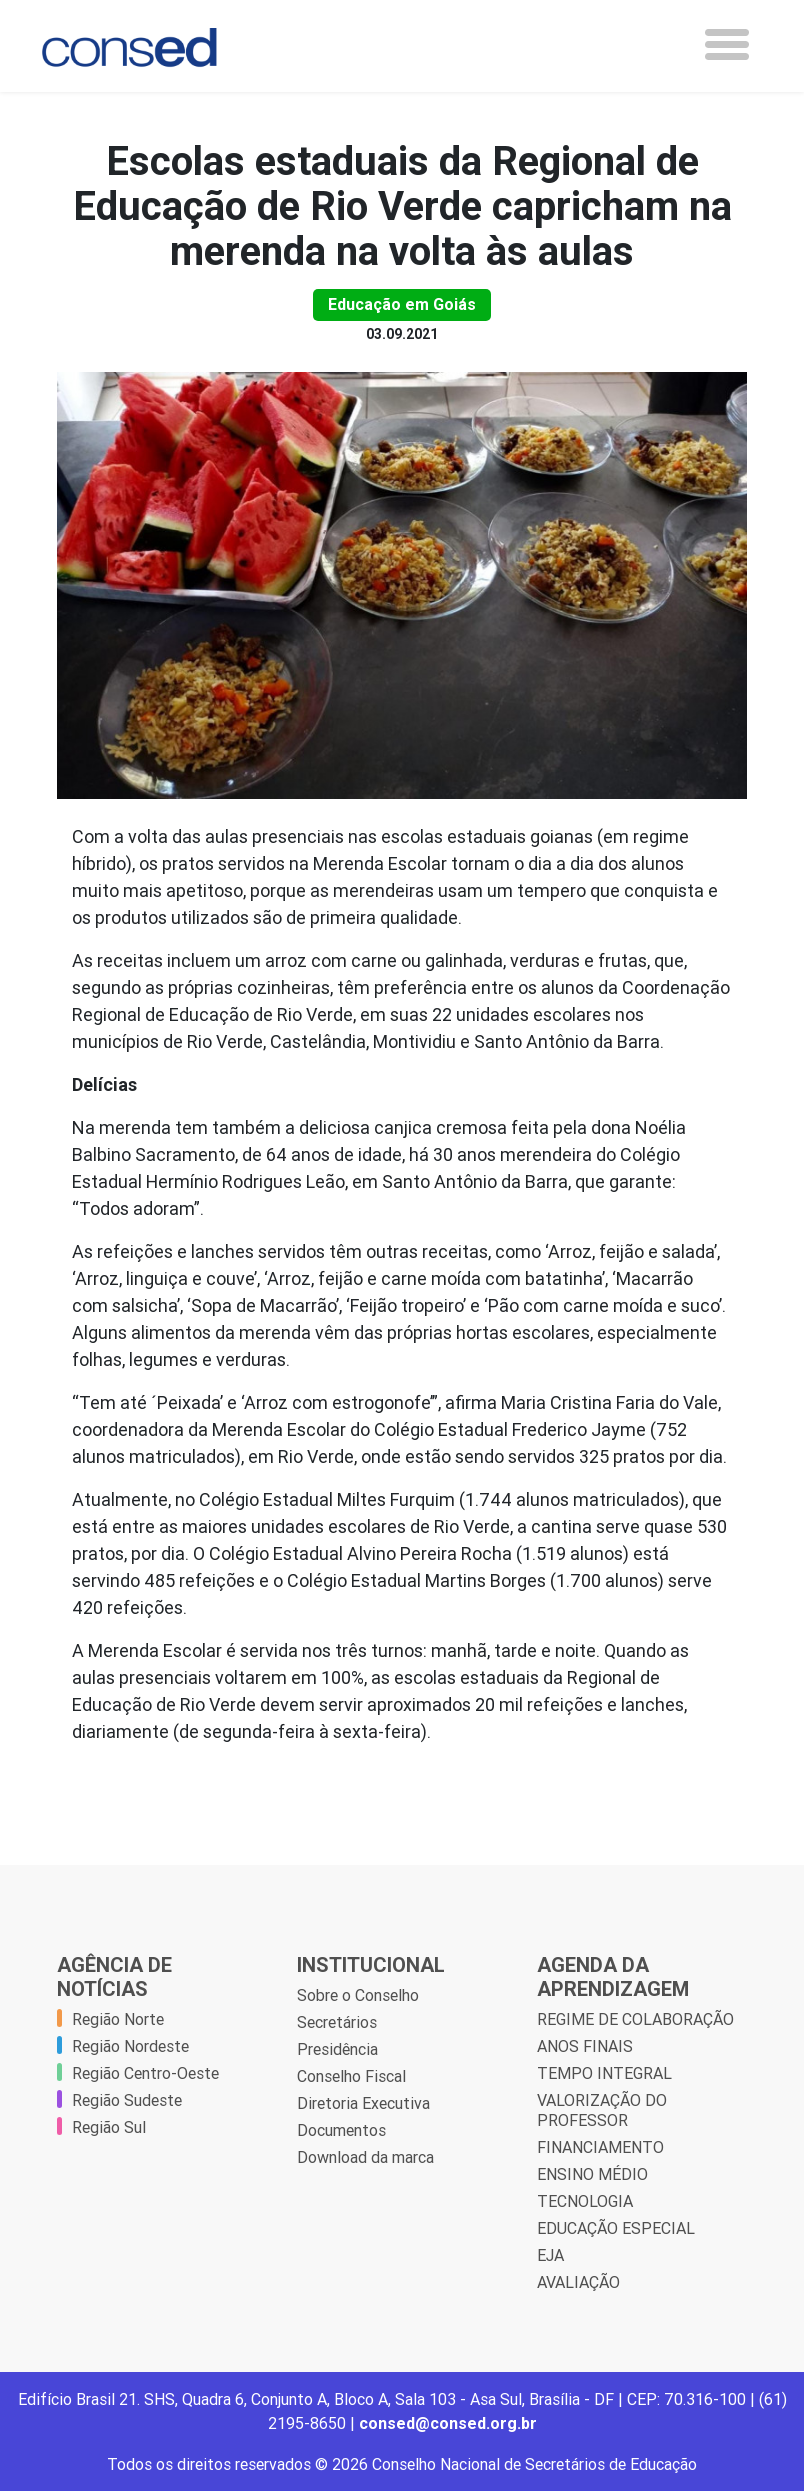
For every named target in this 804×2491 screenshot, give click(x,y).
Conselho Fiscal (351, 2076)
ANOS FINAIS (585, 2046)
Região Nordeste (130, 2046)
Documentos (341, 2130)
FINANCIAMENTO (600, 2147)
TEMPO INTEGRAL (604, 2073)
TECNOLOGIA (585, 2201)
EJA (550, 2255)
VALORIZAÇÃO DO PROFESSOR (602, 2110)
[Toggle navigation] (727, 44)
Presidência (337, 2049)
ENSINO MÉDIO (592, 2174)
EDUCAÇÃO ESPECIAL (616, 2228)
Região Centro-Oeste (145, 2073)
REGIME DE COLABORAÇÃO (635, 2019)
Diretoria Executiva (363, 2103)
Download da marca (365, 2157)
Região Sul (109, 2127)
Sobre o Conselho (358, 1995)
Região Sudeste (127, 2100)
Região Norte (118, 2019)
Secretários (337, 2022)
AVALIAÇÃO (578, 2282)
